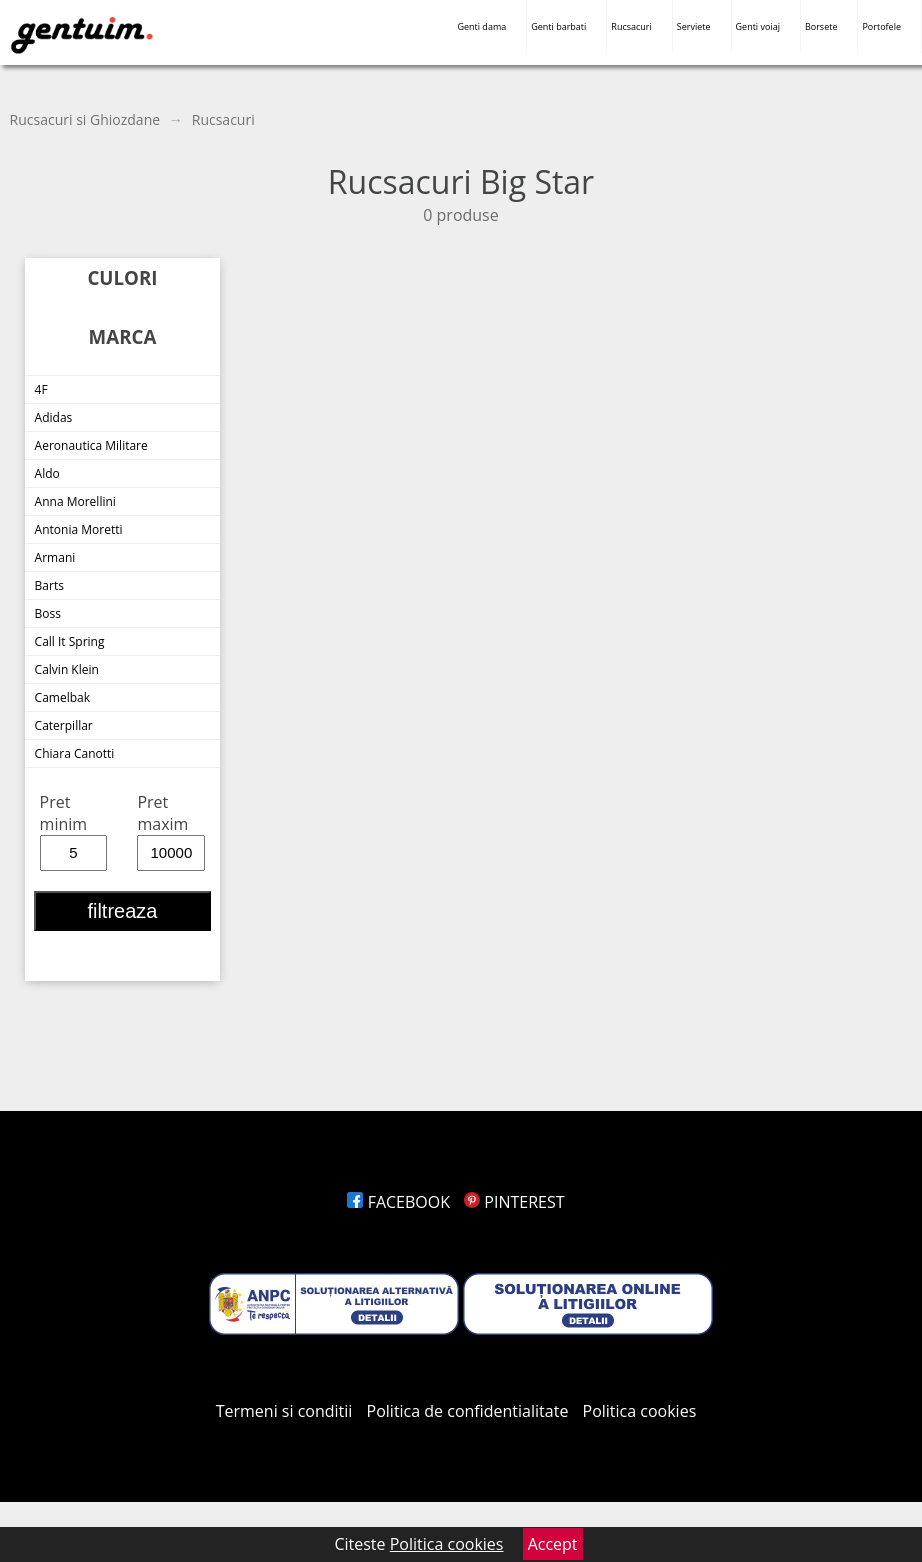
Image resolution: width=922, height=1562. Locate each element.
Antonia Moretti (79, 529)
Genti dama (481, 26)
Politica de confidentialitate (468, 1411)
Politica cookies (640, 1411)
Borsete (821, 26)
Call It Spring (70, 641)
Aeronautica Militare (91, 445)
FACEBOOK (398, 1202)
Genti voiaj (758, 26)
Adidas (54, 417)
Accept (553, 1544)
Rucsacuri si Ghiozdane (85, 119)
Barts (49, 585)
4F (41, 389)
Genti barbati (558, 26)
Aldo (47, 473)
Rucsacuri (631, 26)
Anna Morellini (75, 501)
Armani (55, 557)
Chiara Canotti (75, 753)
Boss (48, 613)
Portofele (881, 26)
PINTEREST (514, 1202)
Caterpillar (64, 725)
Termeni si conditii (284, 1411)
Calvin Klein (67, 669)
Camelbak (62, 697)
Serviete (694, 26)
